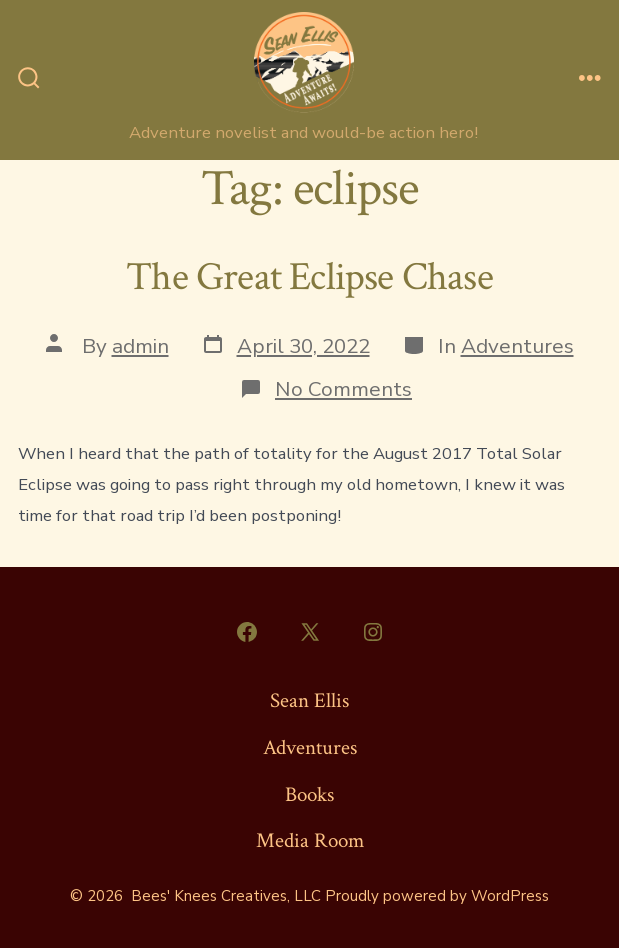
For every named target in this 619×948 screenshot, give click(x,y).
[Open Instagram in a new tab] (373, 632)
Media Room (310, 840)
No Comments (343, 389)
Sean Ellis (309, 700)
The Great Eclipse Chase (309, 277)
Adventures (517, 346)
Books (309, 794)
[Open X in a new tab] (310, 632)
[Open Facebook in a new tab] (247, 632)
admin (140, 346)
